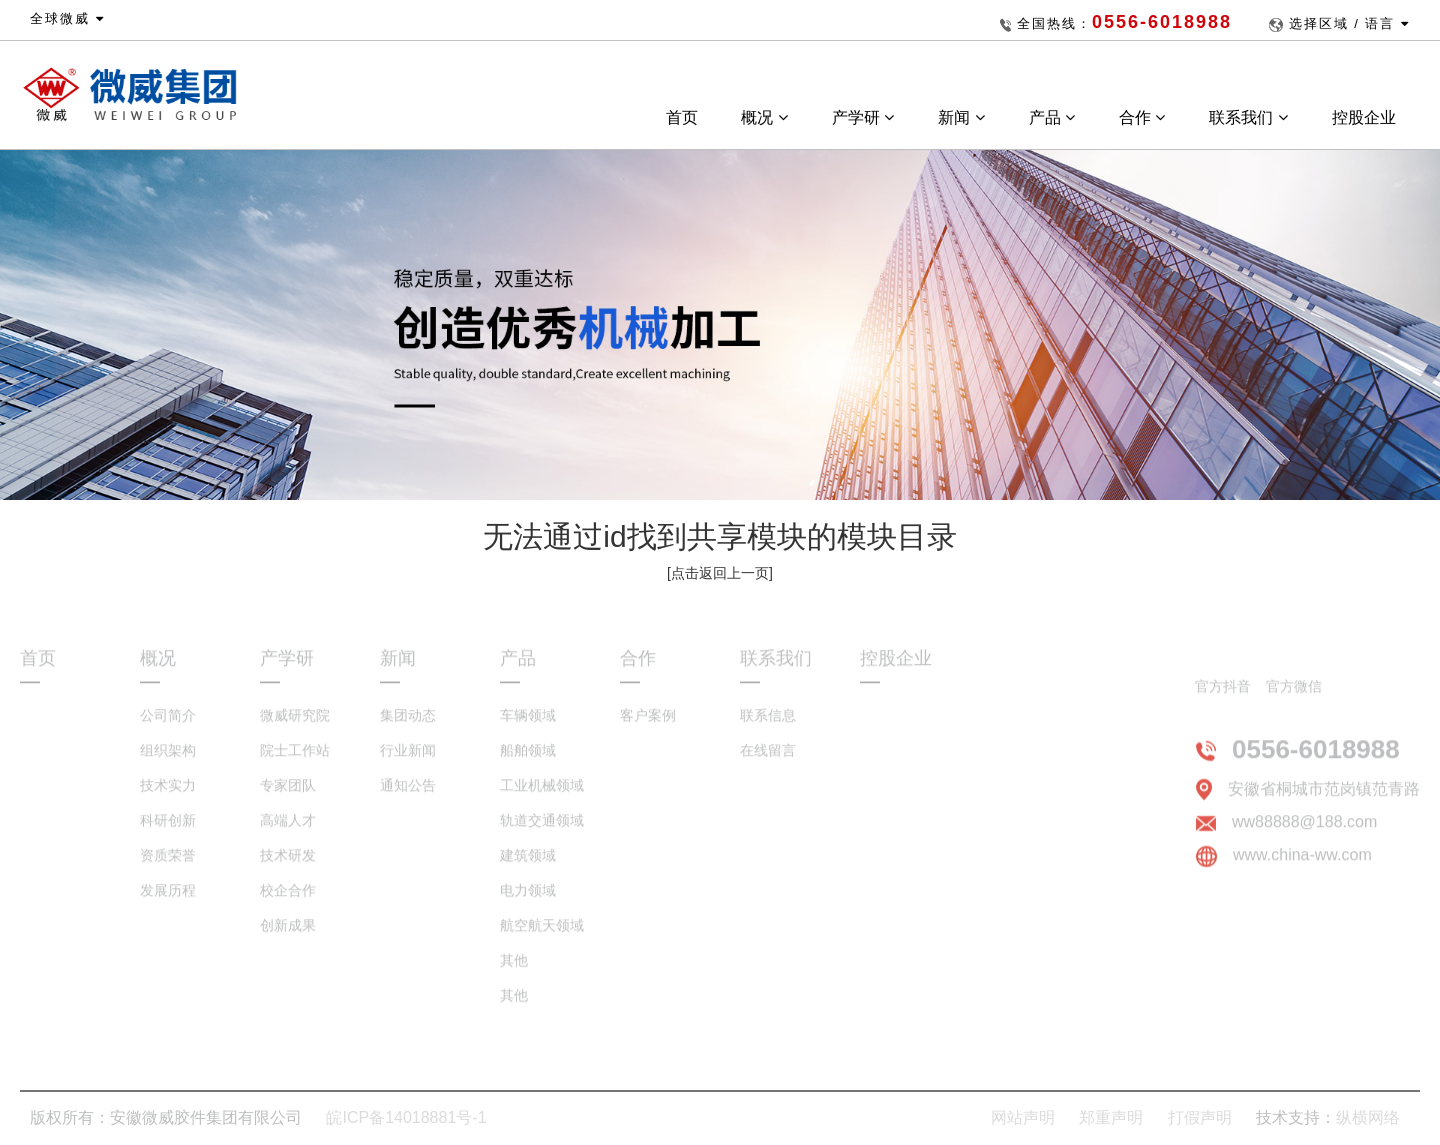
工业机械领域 (542, 797)
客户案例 (648, 727)
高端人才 (288, 832)
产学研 (863, 117)
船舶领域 (528, 762)
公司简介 (168, 727)
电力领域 (528, 902)
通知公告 (408, 797)
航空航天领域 (542, 937)
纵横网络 (1368, 1117)
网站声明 (1023, 1117)
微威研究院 (295, 727)
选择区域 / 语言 (1349, 23)
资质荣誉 (168, 867)
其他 (514, 972)
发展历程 (168, 902)
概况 (764, 117)
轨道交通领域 (542, 832)
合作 (1142, 117)
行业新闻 (408, 762)
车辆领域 (528, 727)
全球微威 (67, 18)
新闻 (961, 117)
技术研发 (288, 867)
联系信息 (768, 727)
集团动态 (408, 727)
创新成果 (288, 937)
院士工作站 (295, 762)
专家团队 (288, 797)
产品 (1052, 117)
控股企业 (1366, 117)
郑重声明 (1111, 1117)
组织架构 (168, 762)
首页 (682, 117)
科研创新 (168, 832)
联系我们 (1248, 117)
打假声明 (1200, 1117)
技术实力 (168, 797)
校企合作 (288, 902)
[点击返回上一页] (720, 573)
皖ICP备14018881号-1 (406, 1117)
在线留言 (768, 762)
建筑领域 (528, 867)
